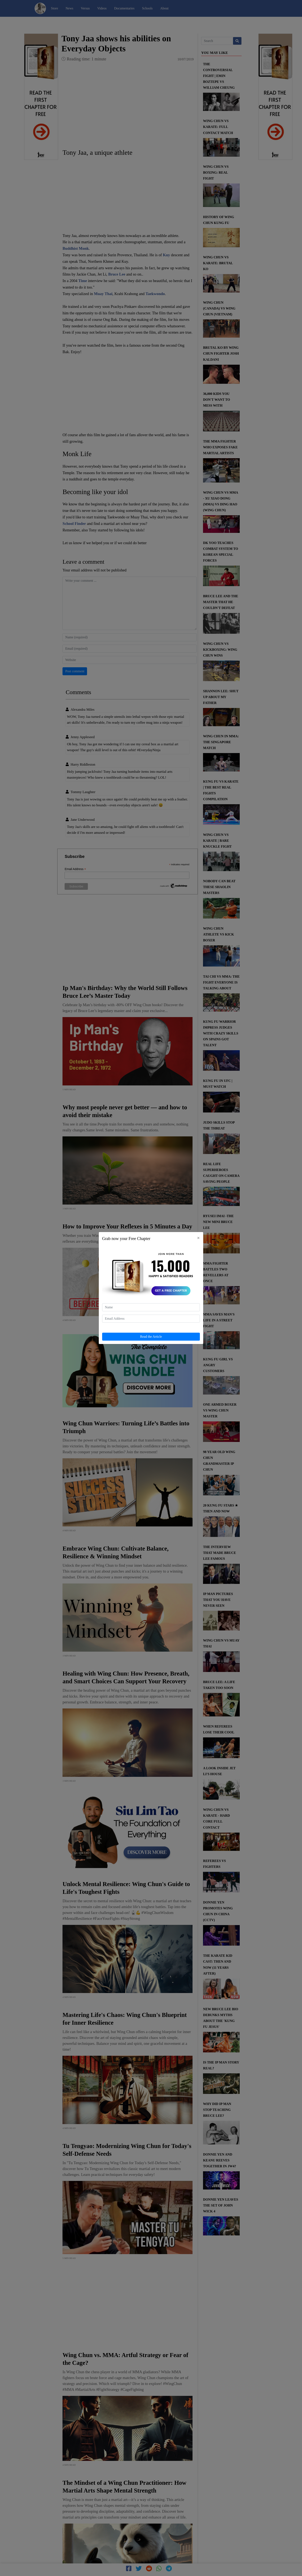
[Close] (198, 1238)
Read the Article (151, 1336)
